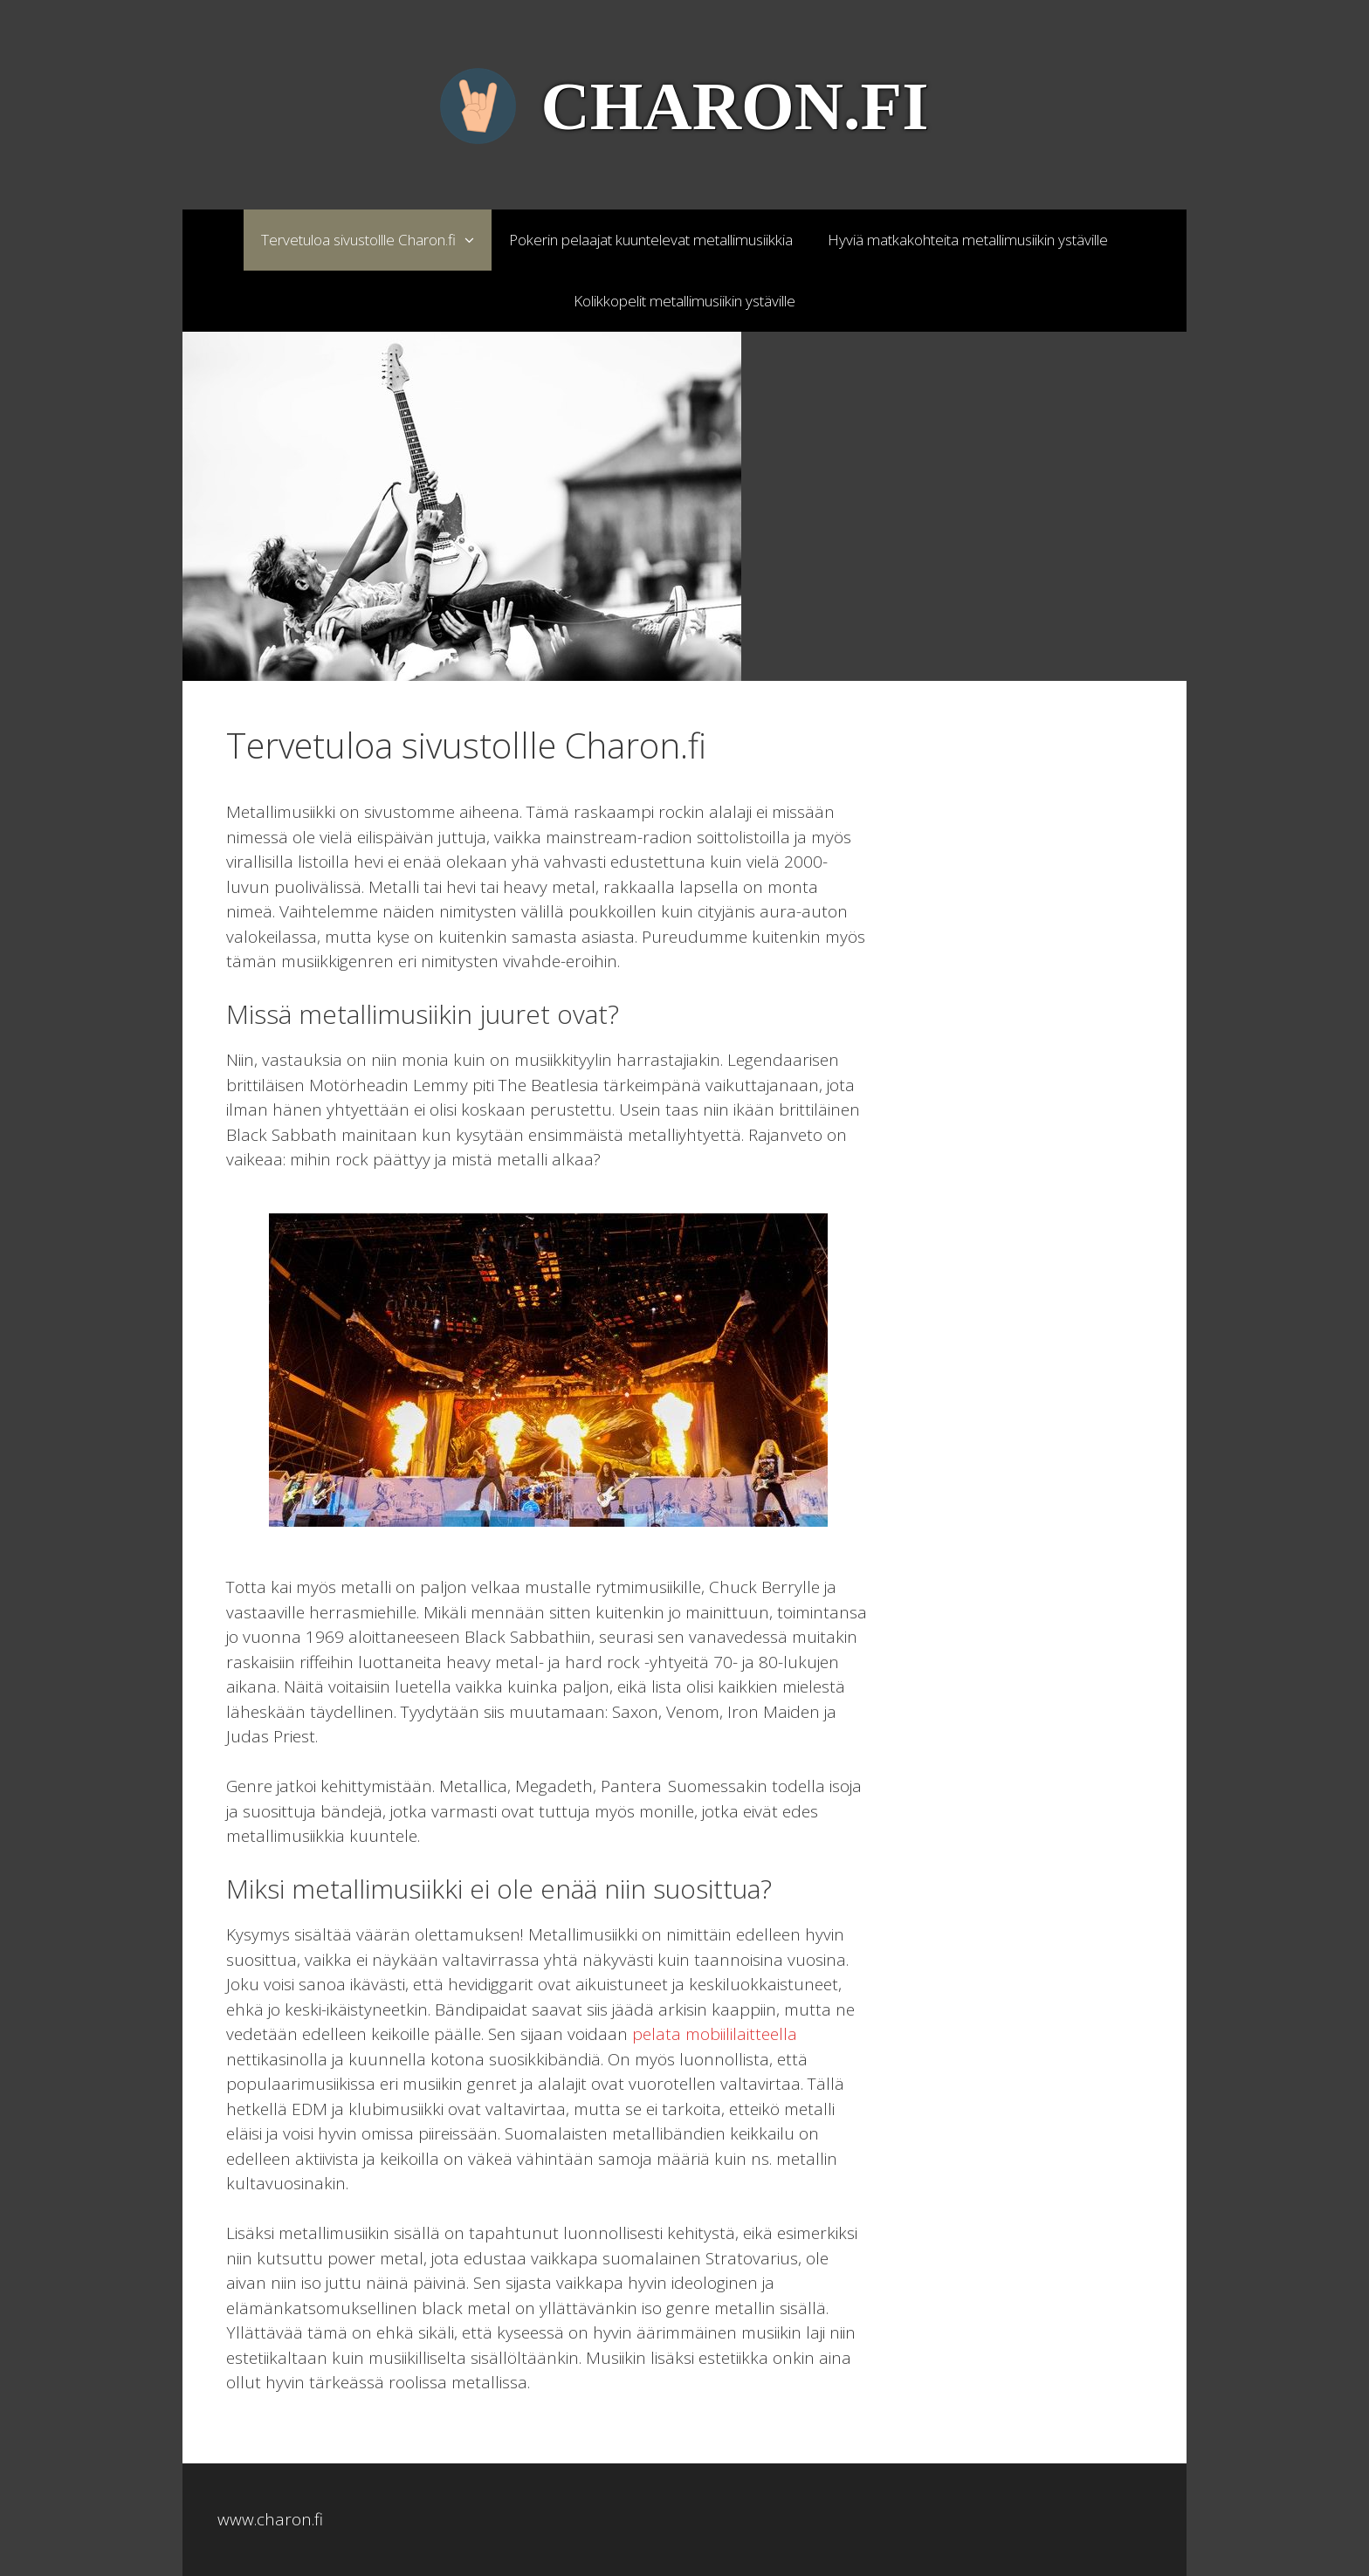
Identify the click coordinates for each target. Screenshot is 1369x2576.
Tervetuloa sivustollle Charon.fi (376, 240)
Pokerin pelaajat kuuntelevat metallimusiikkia (651, 240)
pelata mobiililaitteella (714, 2034)
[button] (474, 240)
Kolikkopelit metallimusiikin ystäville (684, 301)
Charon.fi (734, 106)
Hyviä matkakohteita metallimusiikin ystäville (968, 240)
